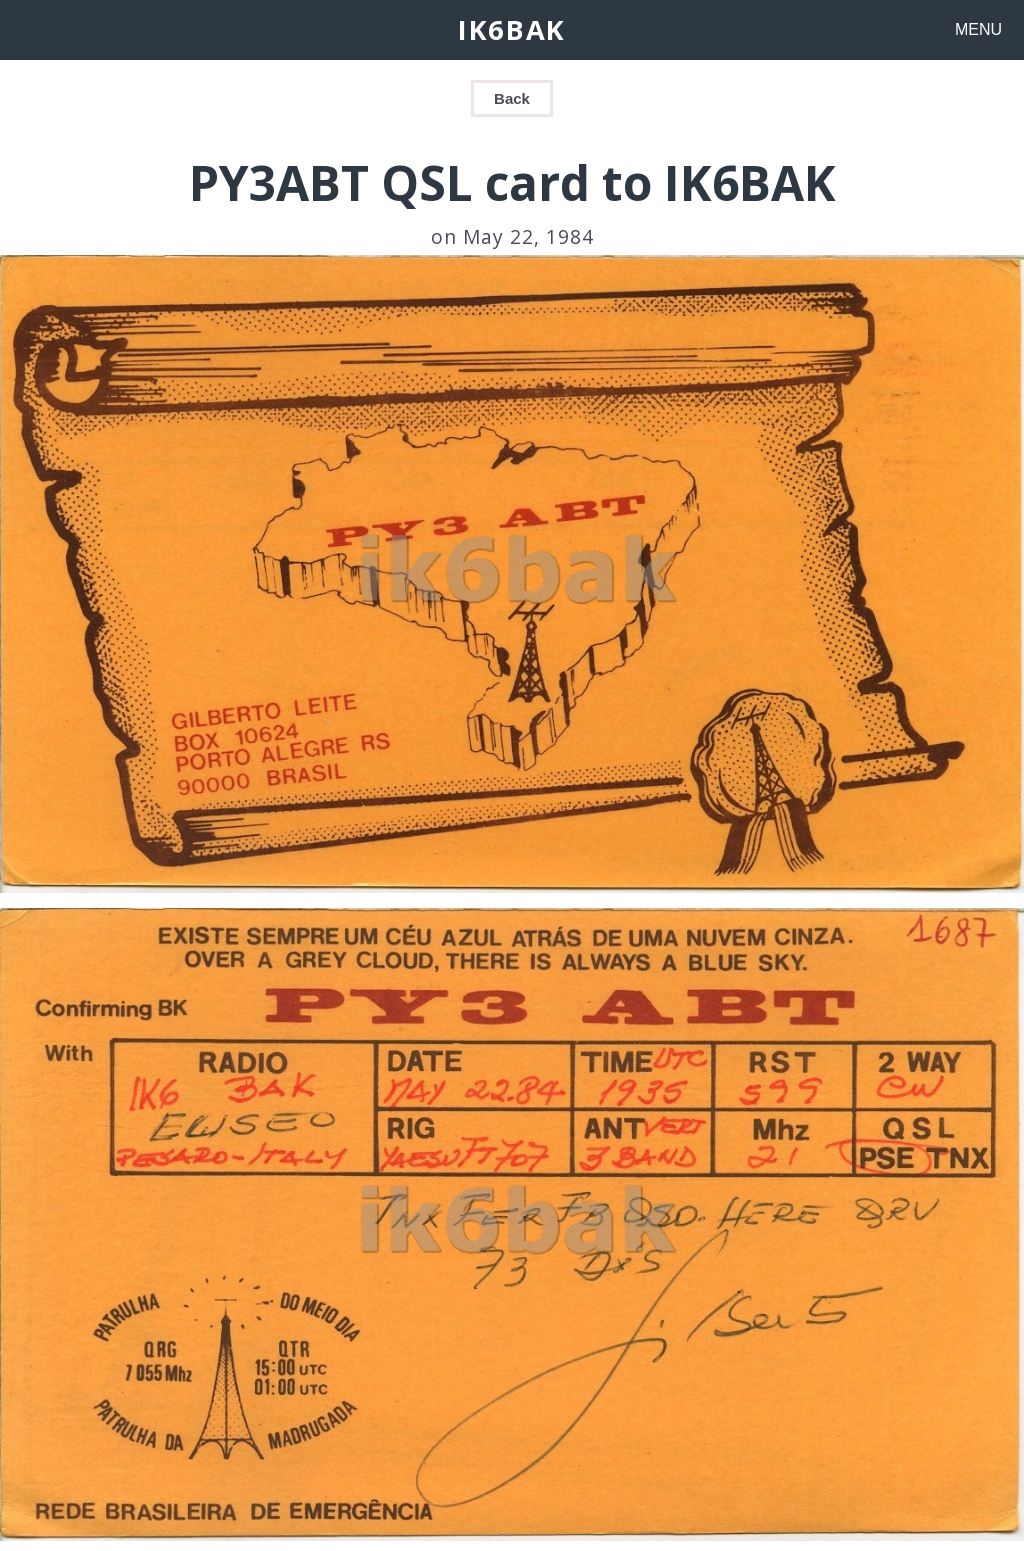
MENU (978, 29)
